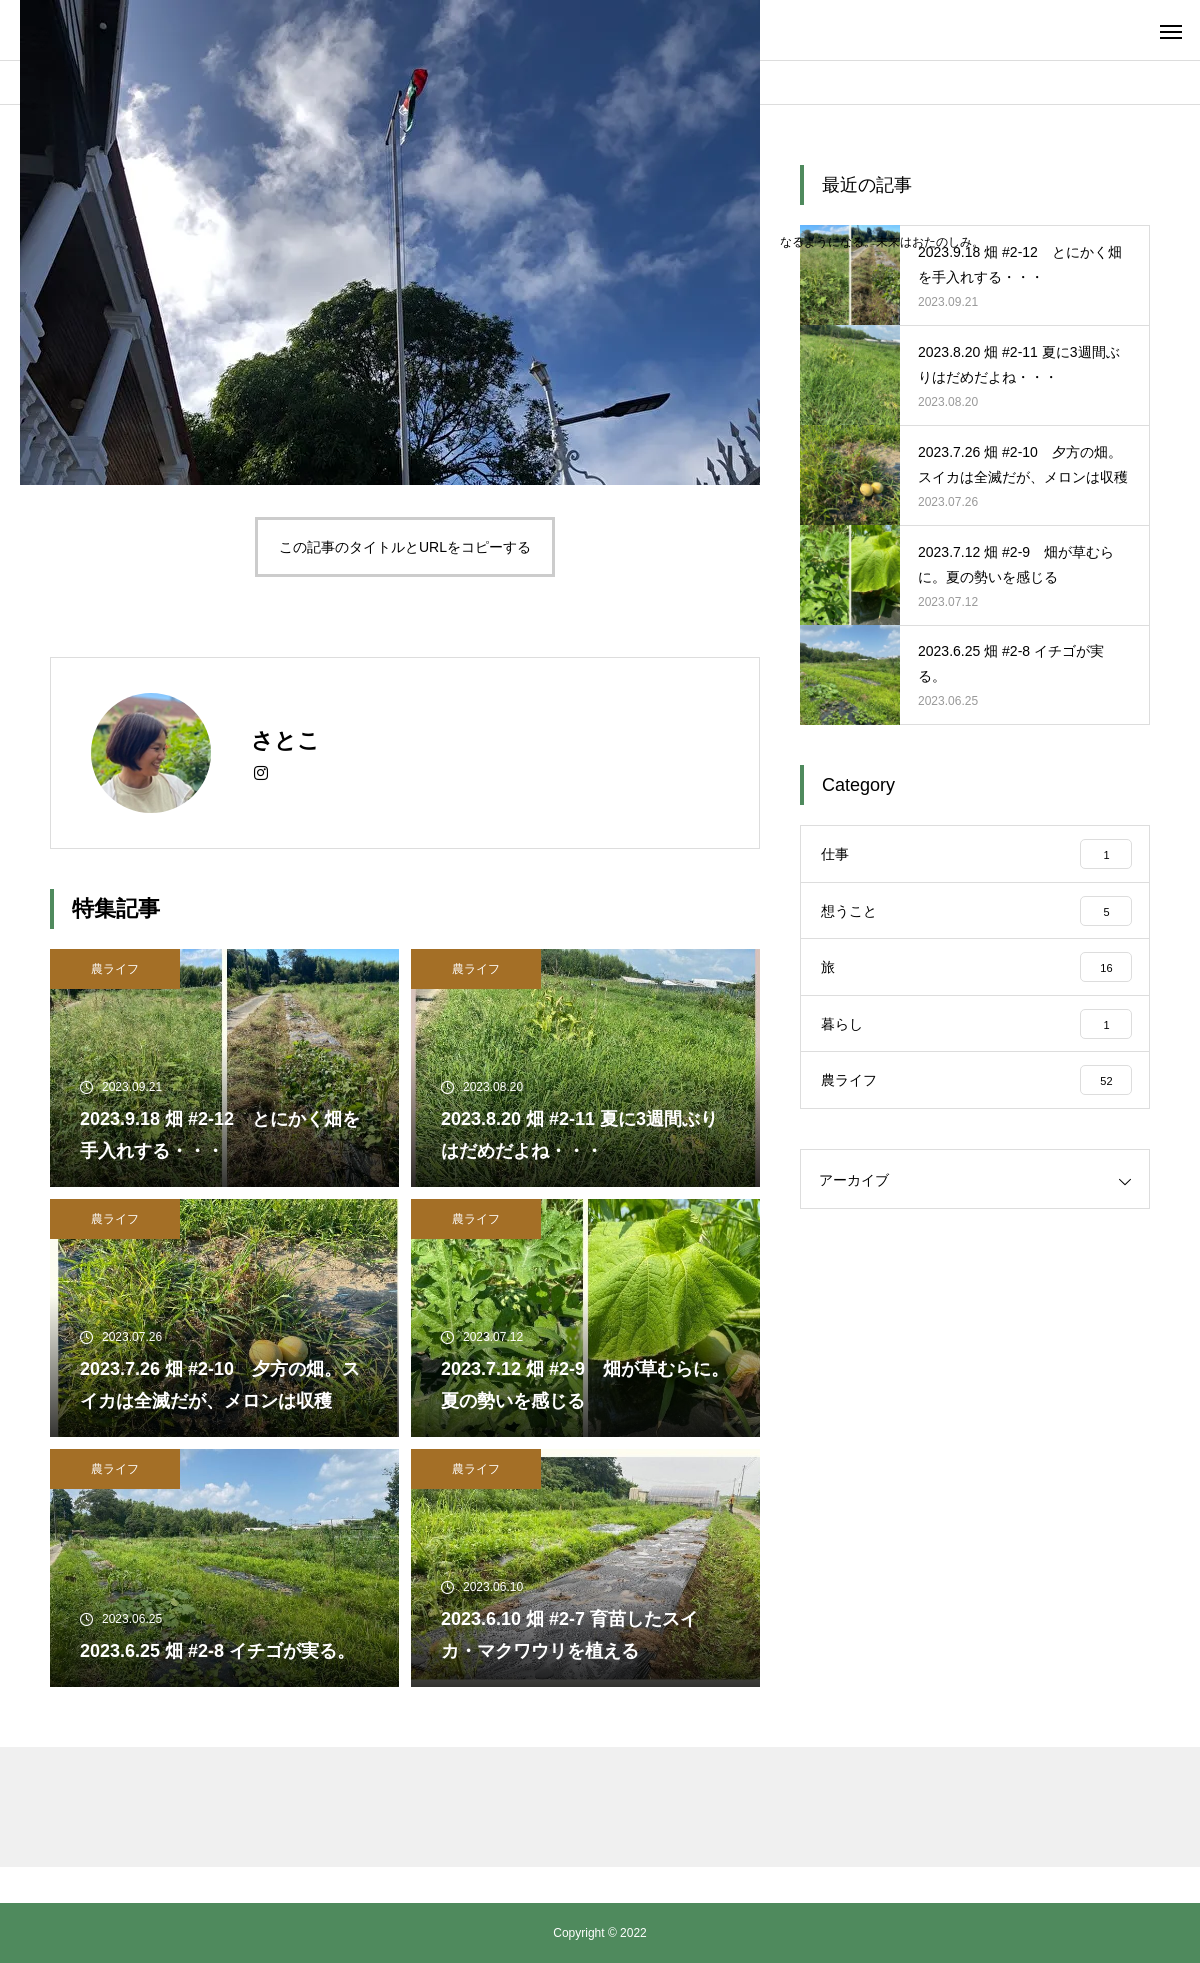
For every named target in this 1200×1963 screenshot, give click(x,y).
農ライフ (115, 969)
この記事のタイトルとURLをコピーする (405, 547)
